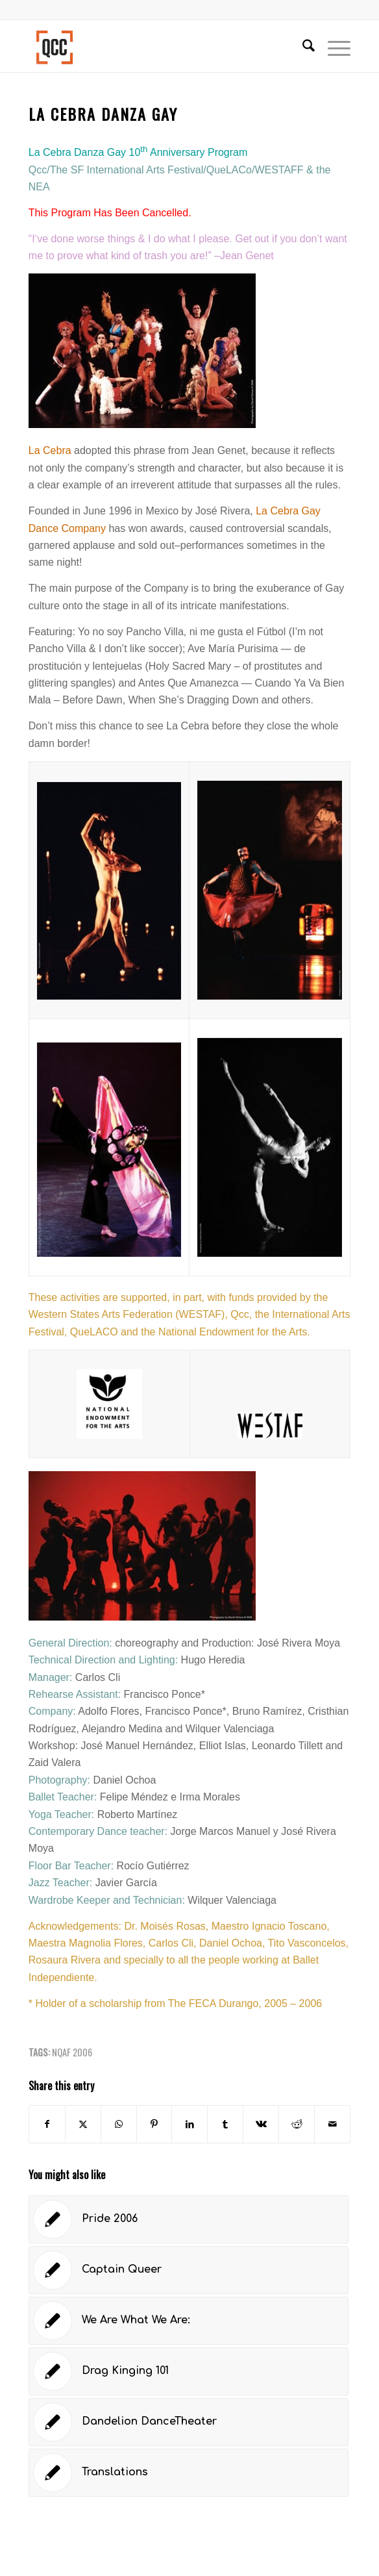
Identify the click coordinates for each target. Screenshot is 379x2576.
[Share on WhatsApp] (118, 2124)
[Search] (302, 46)
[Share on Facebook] (47, 2124)
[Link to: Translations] (188, 2473)
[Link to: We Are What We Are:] (188, 2321)
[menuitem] (302, 46)
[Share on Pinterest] (154, 2124)
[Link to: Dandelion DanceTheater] (188, 2422)
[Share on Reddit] (296, 2124)
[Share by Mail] (332, 2124)
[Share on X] (83, 2124)
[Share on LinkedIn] (189, 2124)
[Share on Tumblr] (225, 2124)
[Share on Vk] (260, 2124)
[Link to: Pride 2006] (188, 2219)
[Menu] (332, 46)
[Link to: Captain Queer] (188, 2270)
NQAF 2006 (72, 2052)
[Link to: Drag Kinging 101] (188, 2371)
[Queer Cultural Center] (157, 46)
